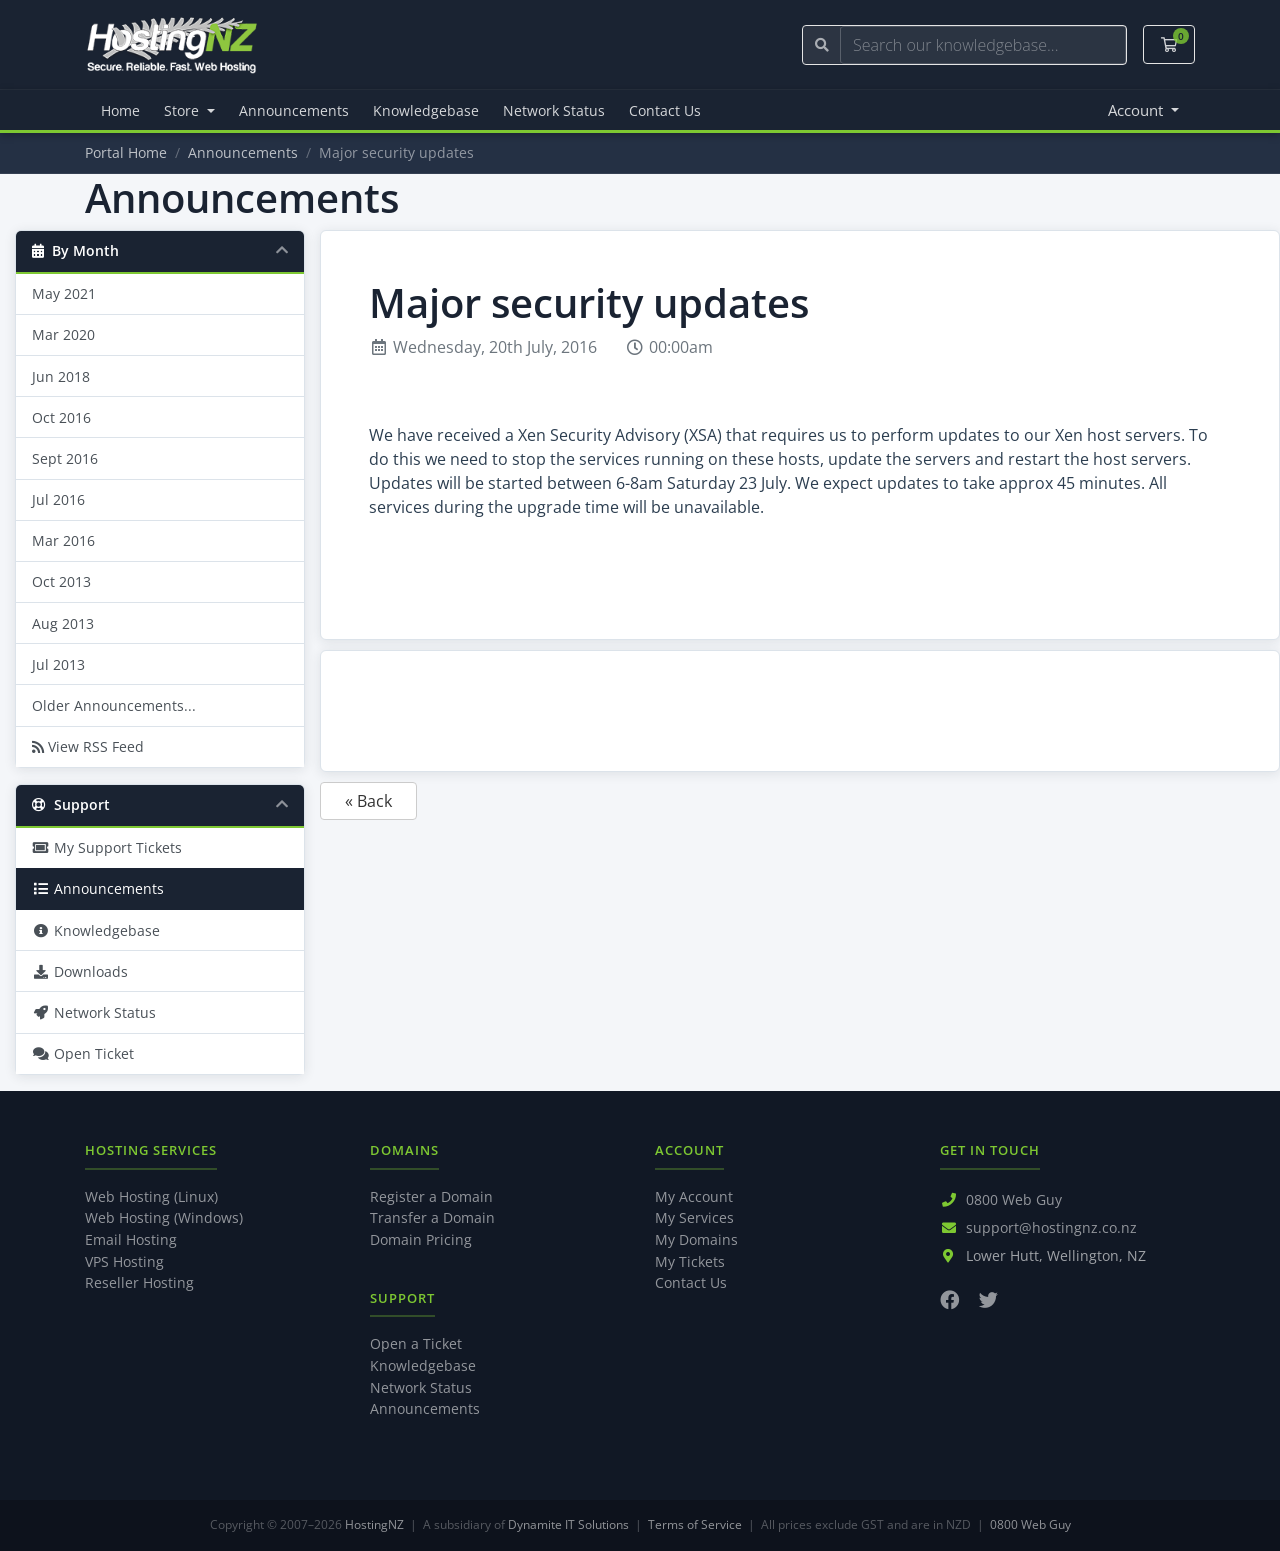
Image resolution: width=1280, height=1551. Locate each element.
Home (120, 110)
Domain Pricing (421, 1239)
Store (183, 110)
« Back (368, 801)
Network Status (554, 110)
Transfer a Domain (432, 1217)
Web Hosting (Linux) (151, 1196)
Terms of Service (695, 1524)
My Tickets (690, 1261)
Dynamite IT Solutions (568, 1524)
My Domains (696, 1239)
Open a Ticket (416, 1343)
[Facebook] (949, 1299)
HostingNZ (374, 1524)
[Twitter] (988, 1299)
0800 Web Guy (1014, 1199)
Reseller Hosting (139, 1282)
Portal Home (126, 152)
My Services (694, 1217)
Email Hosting (131, 1239)
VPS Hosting (124, 1261)
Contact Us (665, 110)
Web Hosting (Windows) (164, 1217)
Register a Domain (431, 1196)
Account (1137, 110)
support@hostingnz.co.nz (1051, 1227)
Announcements (294, 110)
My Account (694, 1196)
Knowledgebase (426, 110)
